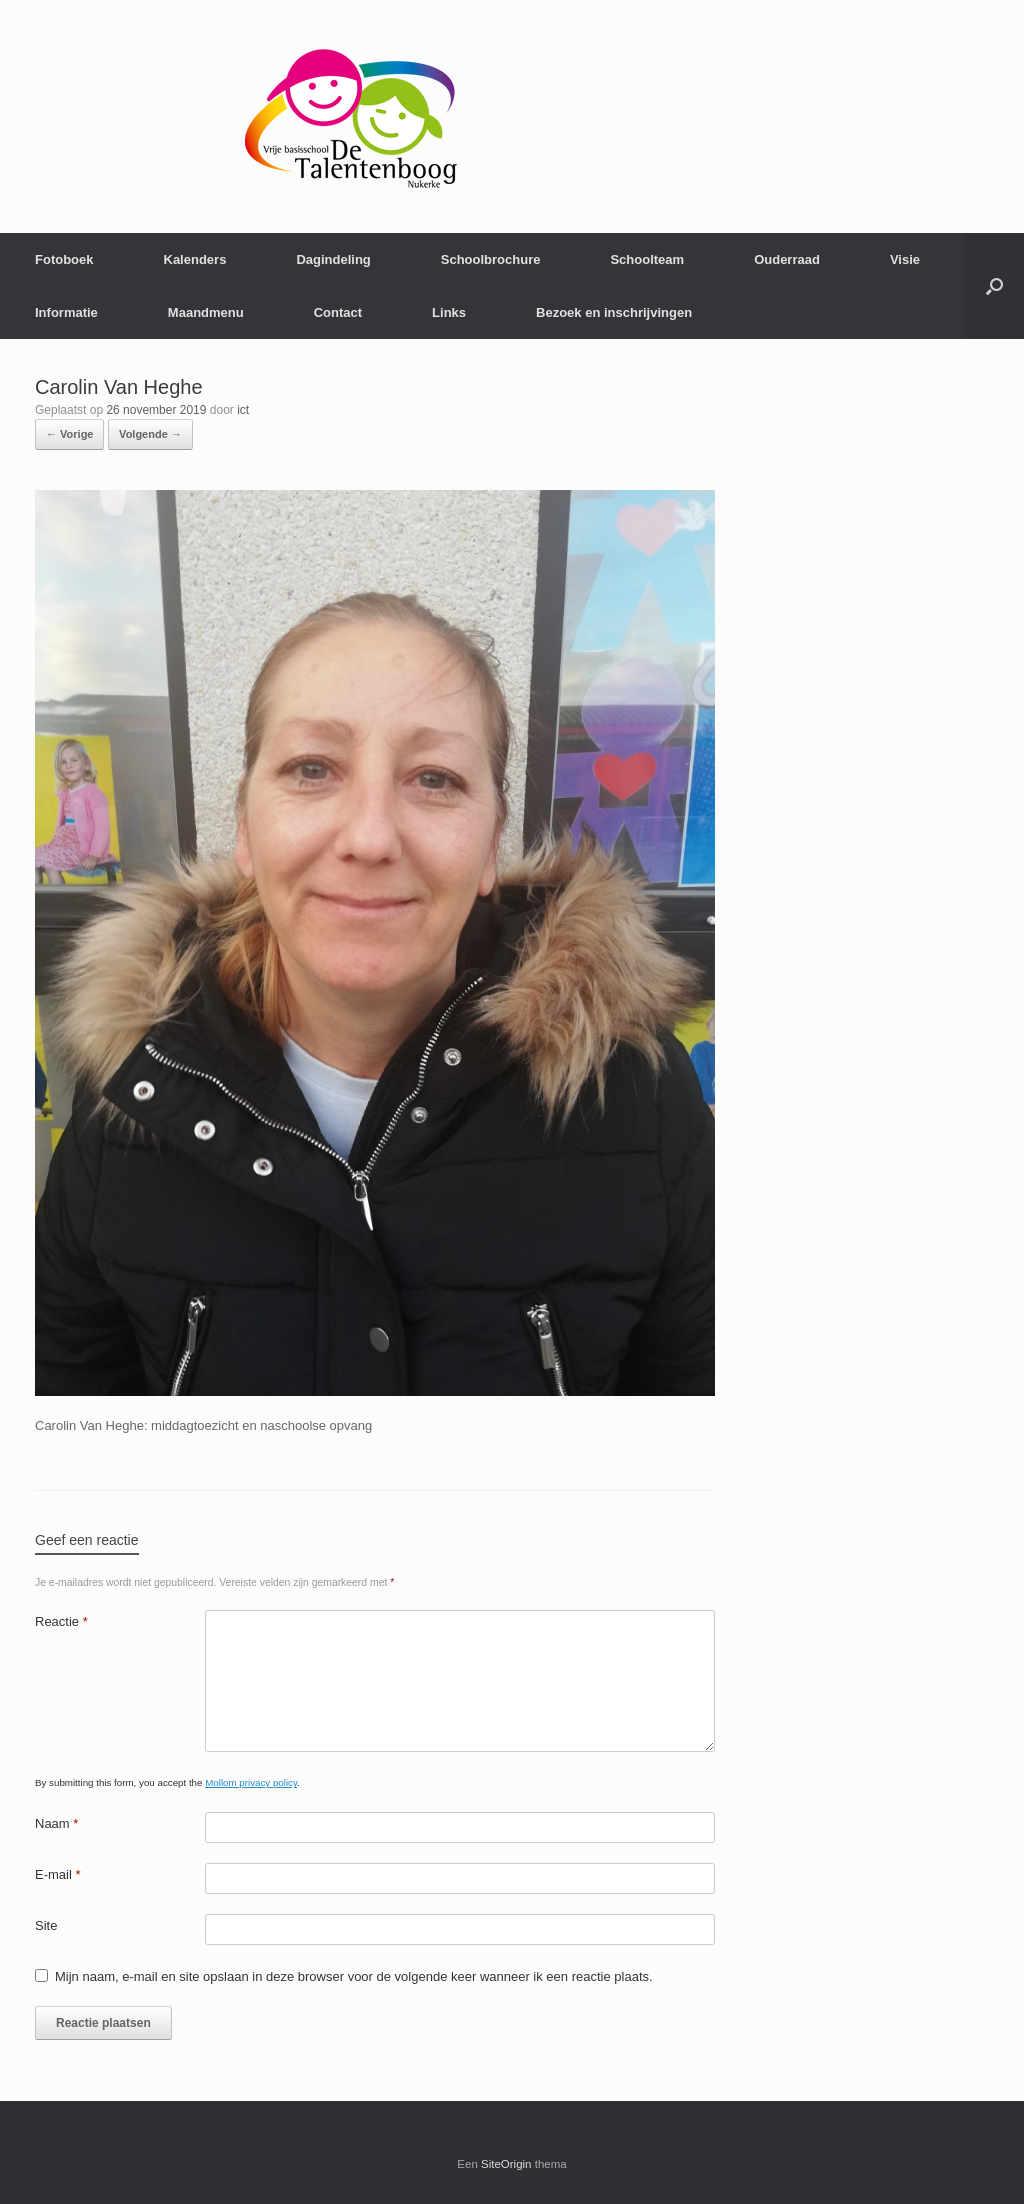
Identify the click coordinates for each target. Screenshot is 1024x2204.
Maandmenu (206, 312)
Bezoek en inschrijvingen (614, 312)
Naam (56, 1823)
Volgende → (150, 434)
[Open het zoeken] (994, 286)
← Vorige (69, 434)
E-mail (58, 1874)
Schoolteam (647, 259)
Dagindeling (333, 259)
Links (449, 312)
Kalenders (195, 259)
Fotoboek (64, 259)
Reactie (61, 1621)
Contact (338, 312)
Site (46, 1925)
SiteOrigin (506, 2164)
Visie (905, 259)
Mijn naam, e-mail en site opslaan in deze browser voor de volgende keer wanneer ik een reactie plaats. (354, 1976)
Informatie (66, 312)
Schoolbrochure (491, 259)
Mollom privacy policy (251, 1782)
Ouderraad (787, 259)
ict (243, 410)
